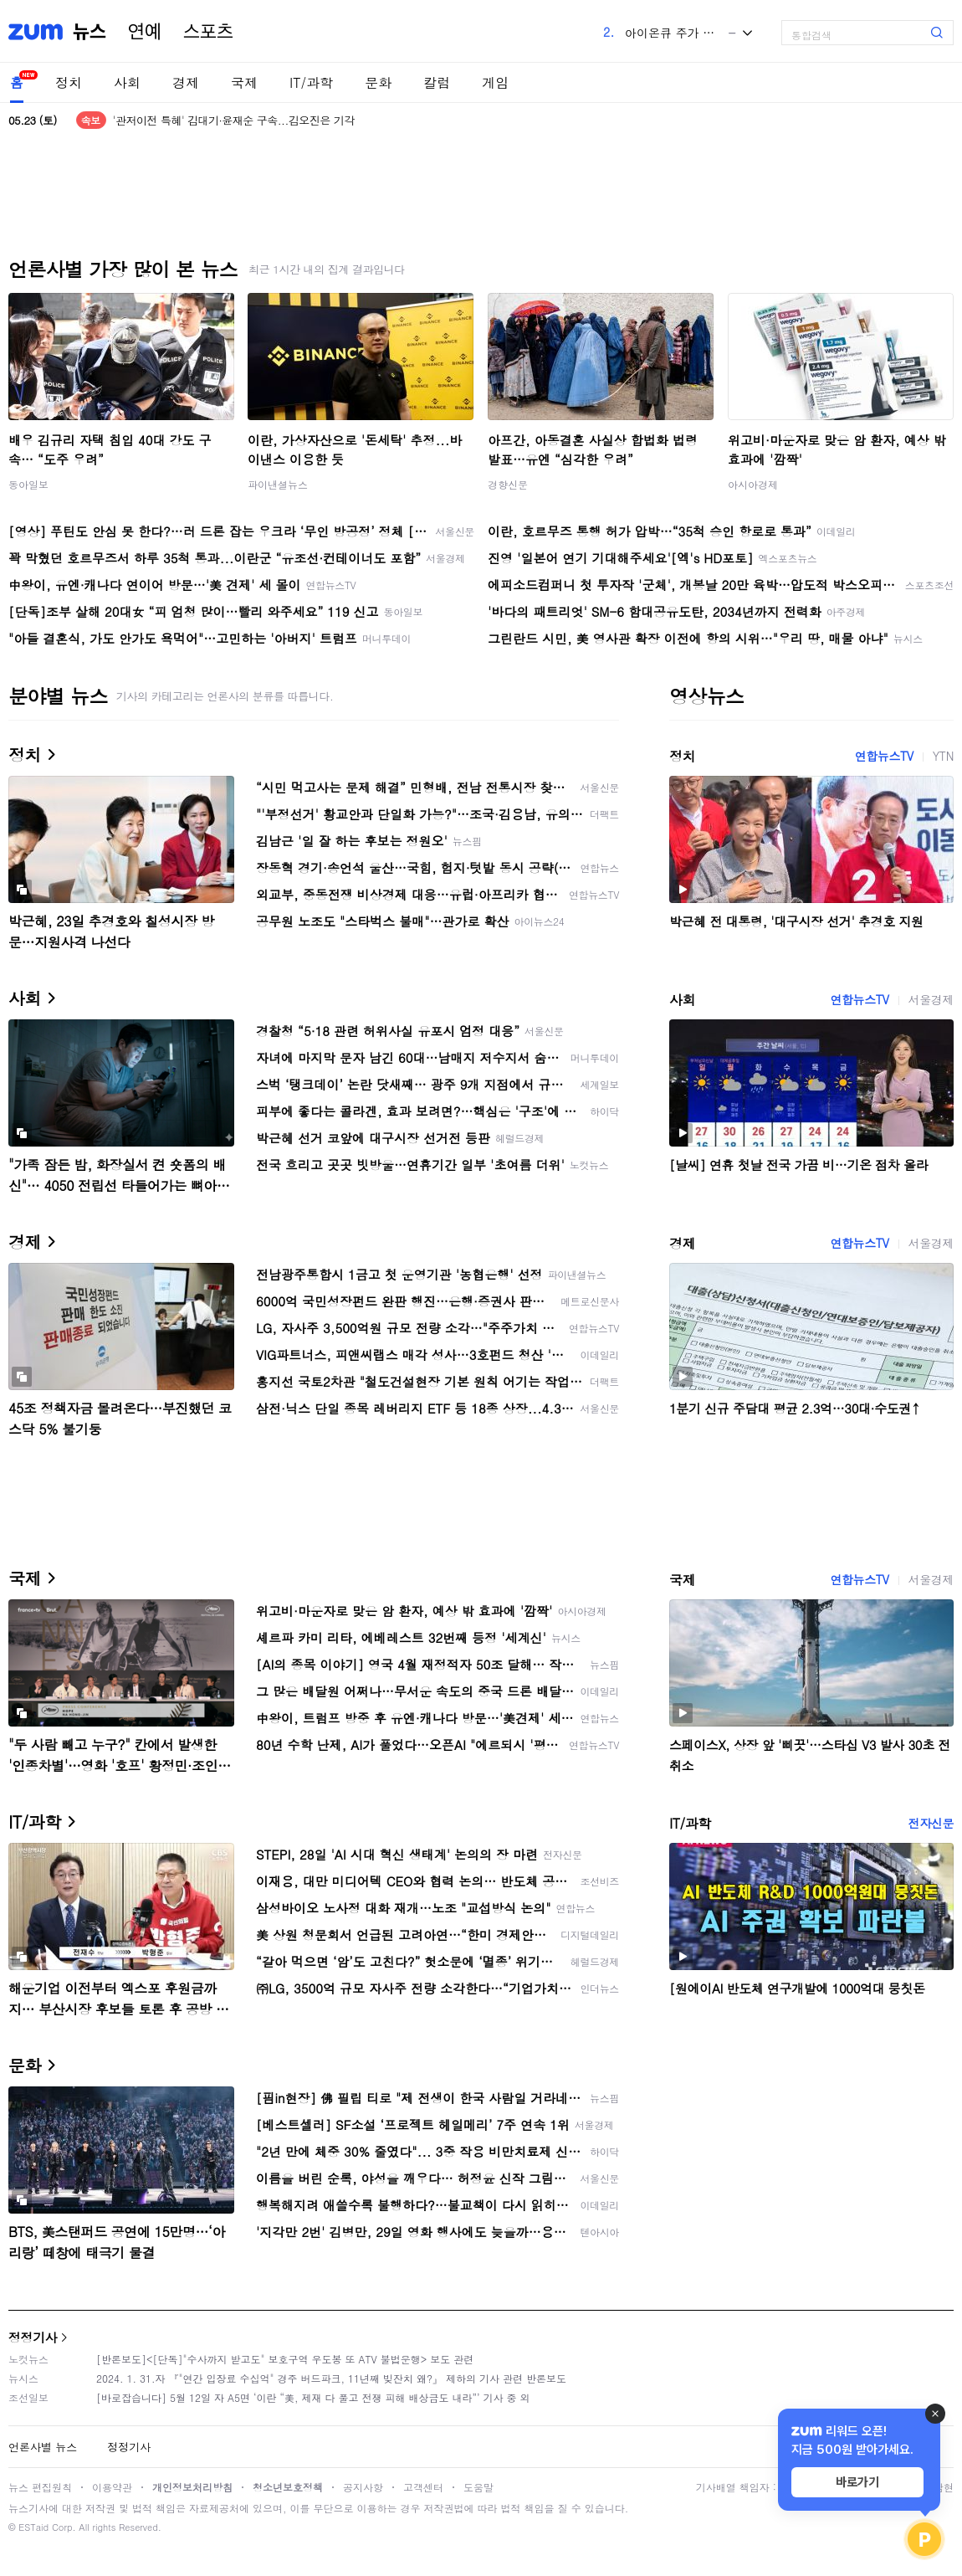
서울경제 (931, 999)
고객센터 (423, 2487)
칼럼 (436, 82)
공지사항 (363, 2487)
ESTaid (33, 2527)
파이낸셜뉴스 (278, 484)
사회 (127, 82)
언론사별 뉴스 (42, 2447)
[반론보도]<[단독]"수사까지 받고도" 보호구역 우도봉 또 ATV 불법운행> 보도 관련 (284, 2359)
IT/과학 (311, 82)
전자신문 (931, 1822)
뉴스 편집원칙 (40, 2487)
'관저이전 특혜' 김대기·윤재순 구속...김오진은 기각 (234, 120)
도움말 (478, 2487)
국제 (244, 82)
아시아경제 (753, 484)
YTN (943, 755)
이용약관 (112, 2487)
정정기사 (32, 2337)
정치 (68, 82)
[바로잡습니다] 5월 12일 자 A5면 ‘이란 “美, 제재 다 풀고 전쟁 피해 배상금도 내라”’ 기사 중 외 (313, 2397)
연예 (144, 32)
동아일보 (28, 484)
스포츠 (208, 32)
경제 (185, 82)
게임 (495, 82)
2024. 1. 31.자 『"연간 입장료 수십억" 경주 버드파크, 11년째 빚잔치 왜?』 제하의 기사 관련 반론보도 (331, 2378)
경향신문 (508, 484)
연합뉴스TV (884, 755)
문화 (378, 82)
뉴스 (89, 32)
